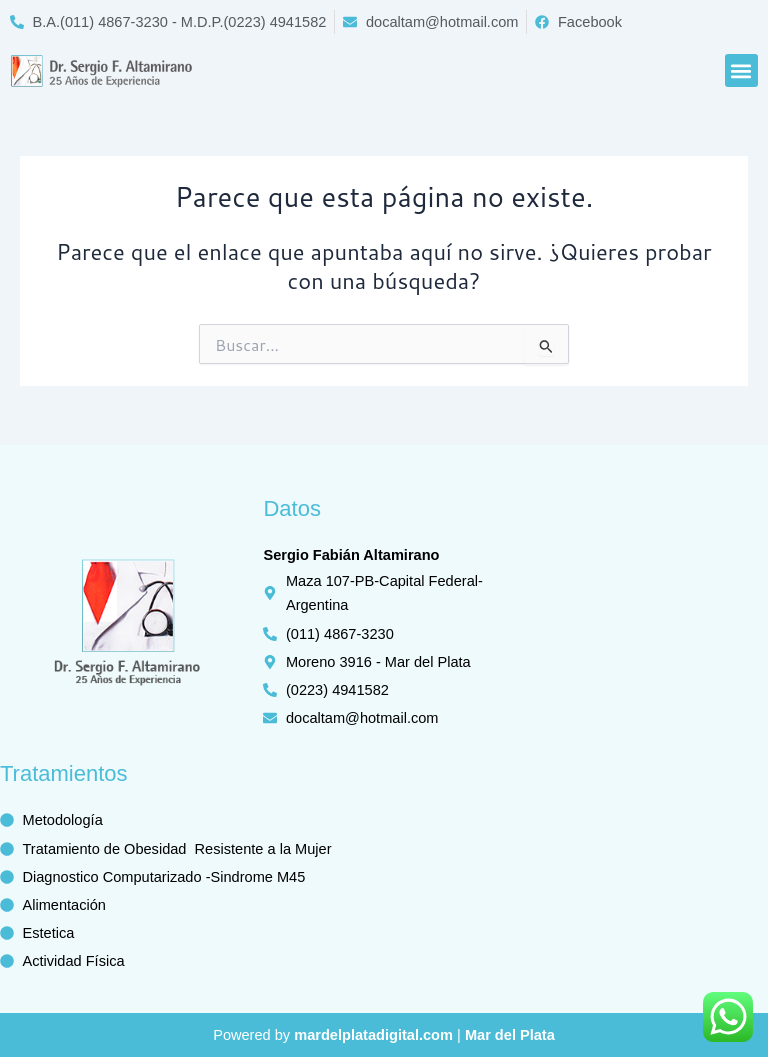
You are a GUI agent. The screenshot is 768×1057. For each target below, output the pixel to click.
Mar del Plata (510, 1035)
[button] (741, 70)
